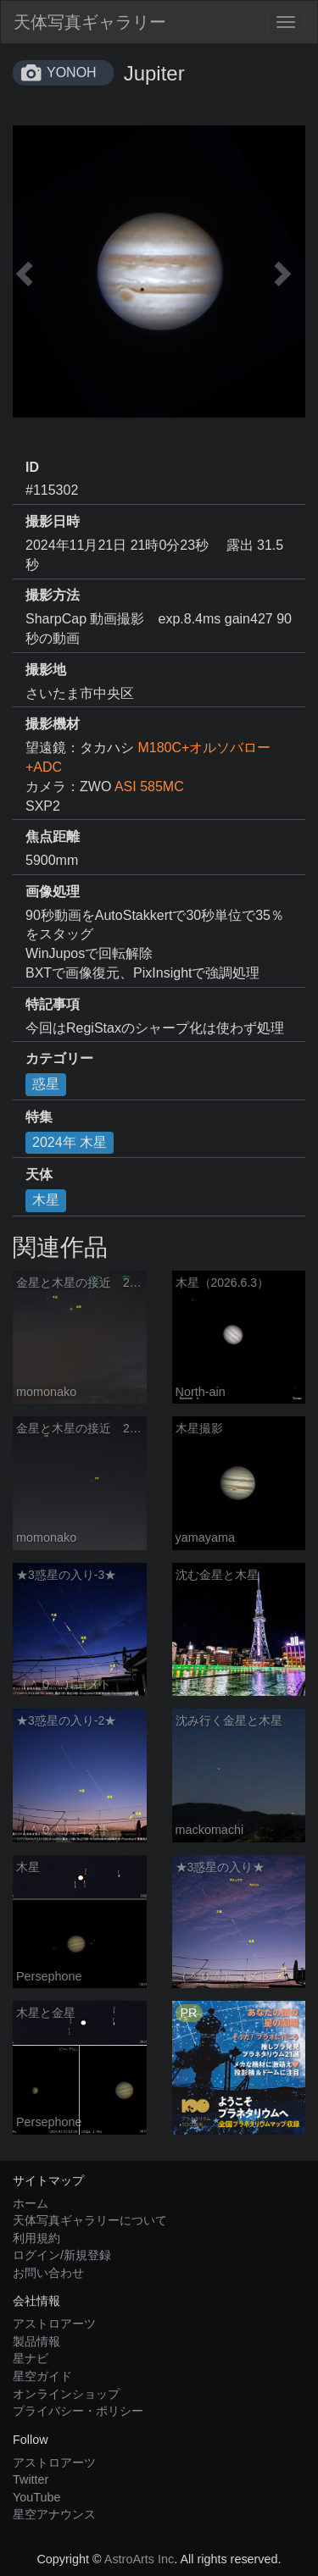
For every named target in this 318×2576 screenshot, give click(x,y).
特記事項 (52, 1004)
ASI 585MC (149, 786)
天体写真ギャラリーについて (90, 2220)
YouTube (37, 2497)
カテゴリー (59, 1058)
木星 (45, 1200)
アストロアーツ (54, 2323)
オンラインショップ (66, 2394)
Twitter (30, 2479)
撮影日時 (52, 521)
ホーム (30, 2203)
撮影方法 (52, 595)
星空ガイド (42, 2376)
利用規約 (36, 2238)
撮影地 (45, 669)
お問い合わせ (48, 2273)
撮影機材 (52, 724)
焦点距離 (52, 836)
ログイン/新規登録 (62, 2255)
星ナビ (30, 2358)
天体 (39, 1174)
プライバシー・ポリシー (78, 2411)
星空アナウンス (54, 2514)
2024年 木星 (69, 1142)
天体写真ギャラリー (90, 22)
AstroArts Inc (139, 2559)
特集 (39, 1117)
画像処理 (52, 891)
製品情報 (36, 2341)
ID (32, 467)
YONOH (72, 72)
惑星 (45, 1084)
